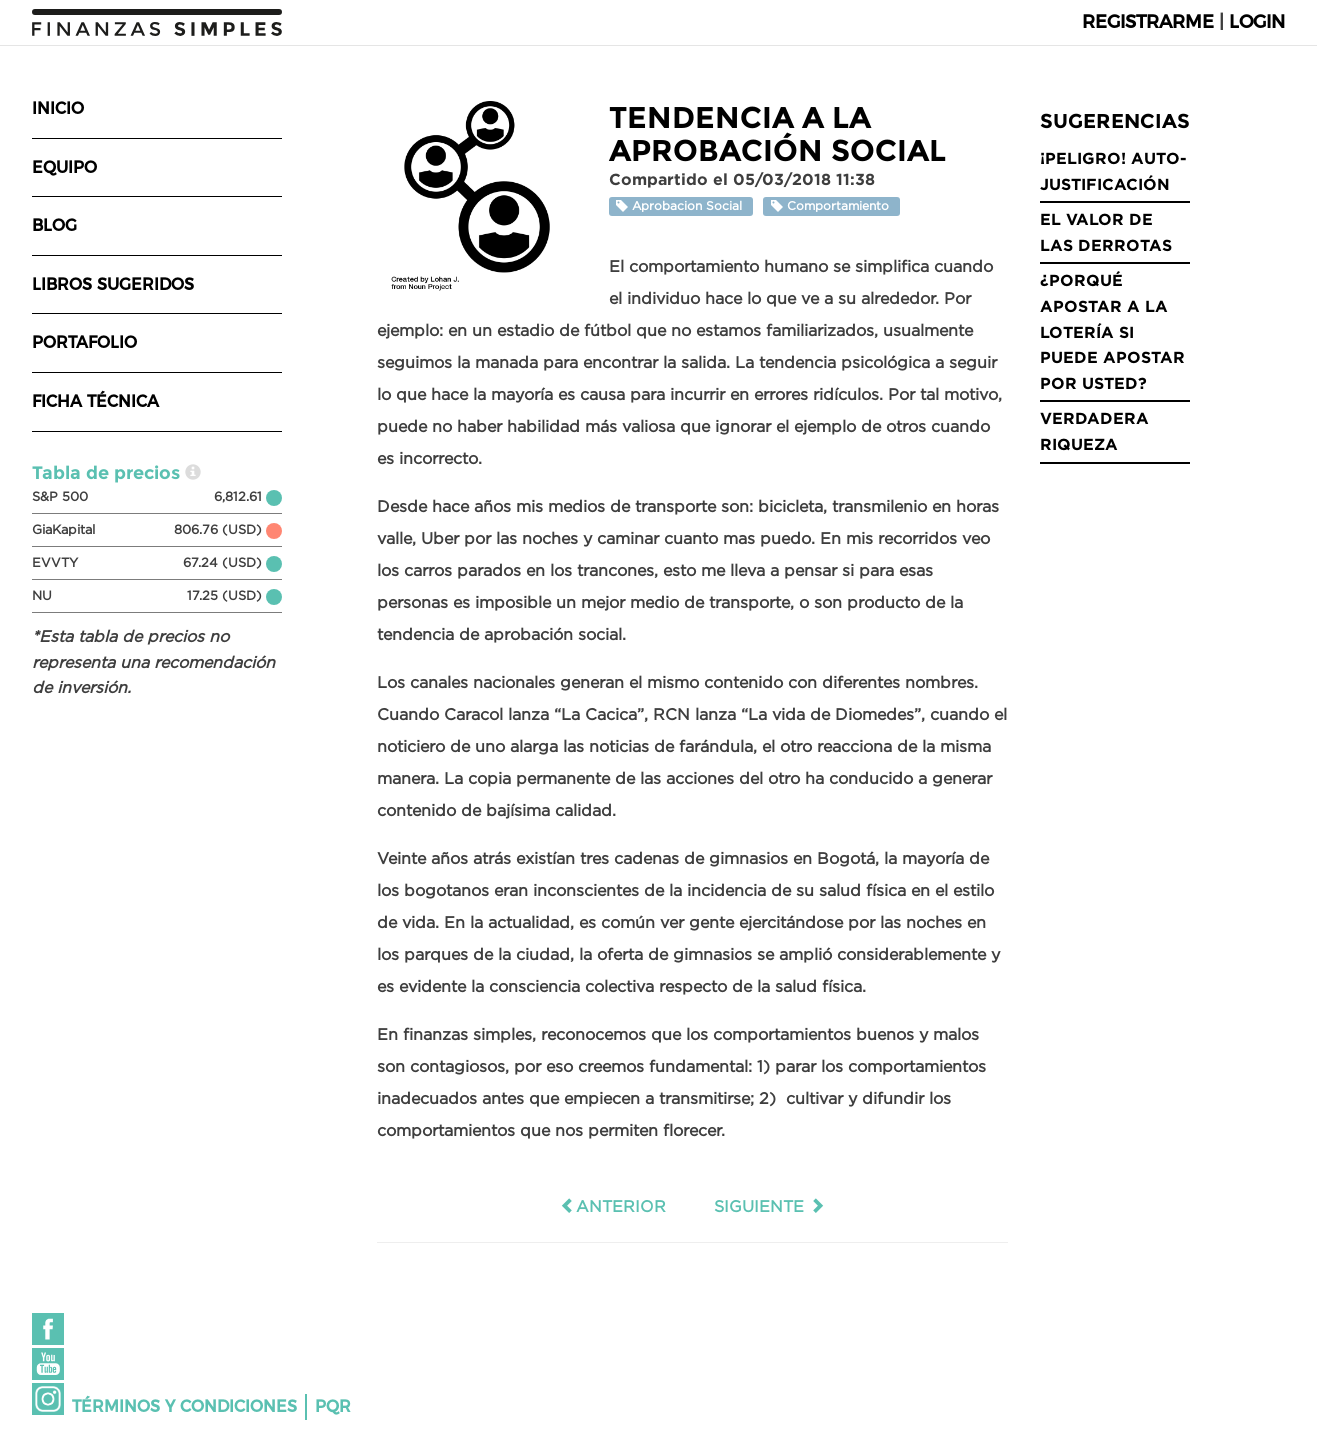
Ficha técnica (95, 401)
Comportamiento (832, 206)
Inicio (58, 108)
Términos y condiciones (184, 1406)
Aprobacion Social (681, 206)
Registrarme (1148, 22)
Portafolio (84, 342)
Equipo (64, 167)
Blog (54, 225)
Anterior (613, 1206)
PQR (333, 1406)
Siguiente (769, 1206)
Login (1257, 22)
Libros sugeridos (113, 284)
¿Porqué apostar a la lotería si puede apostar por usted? (1112, 331)
